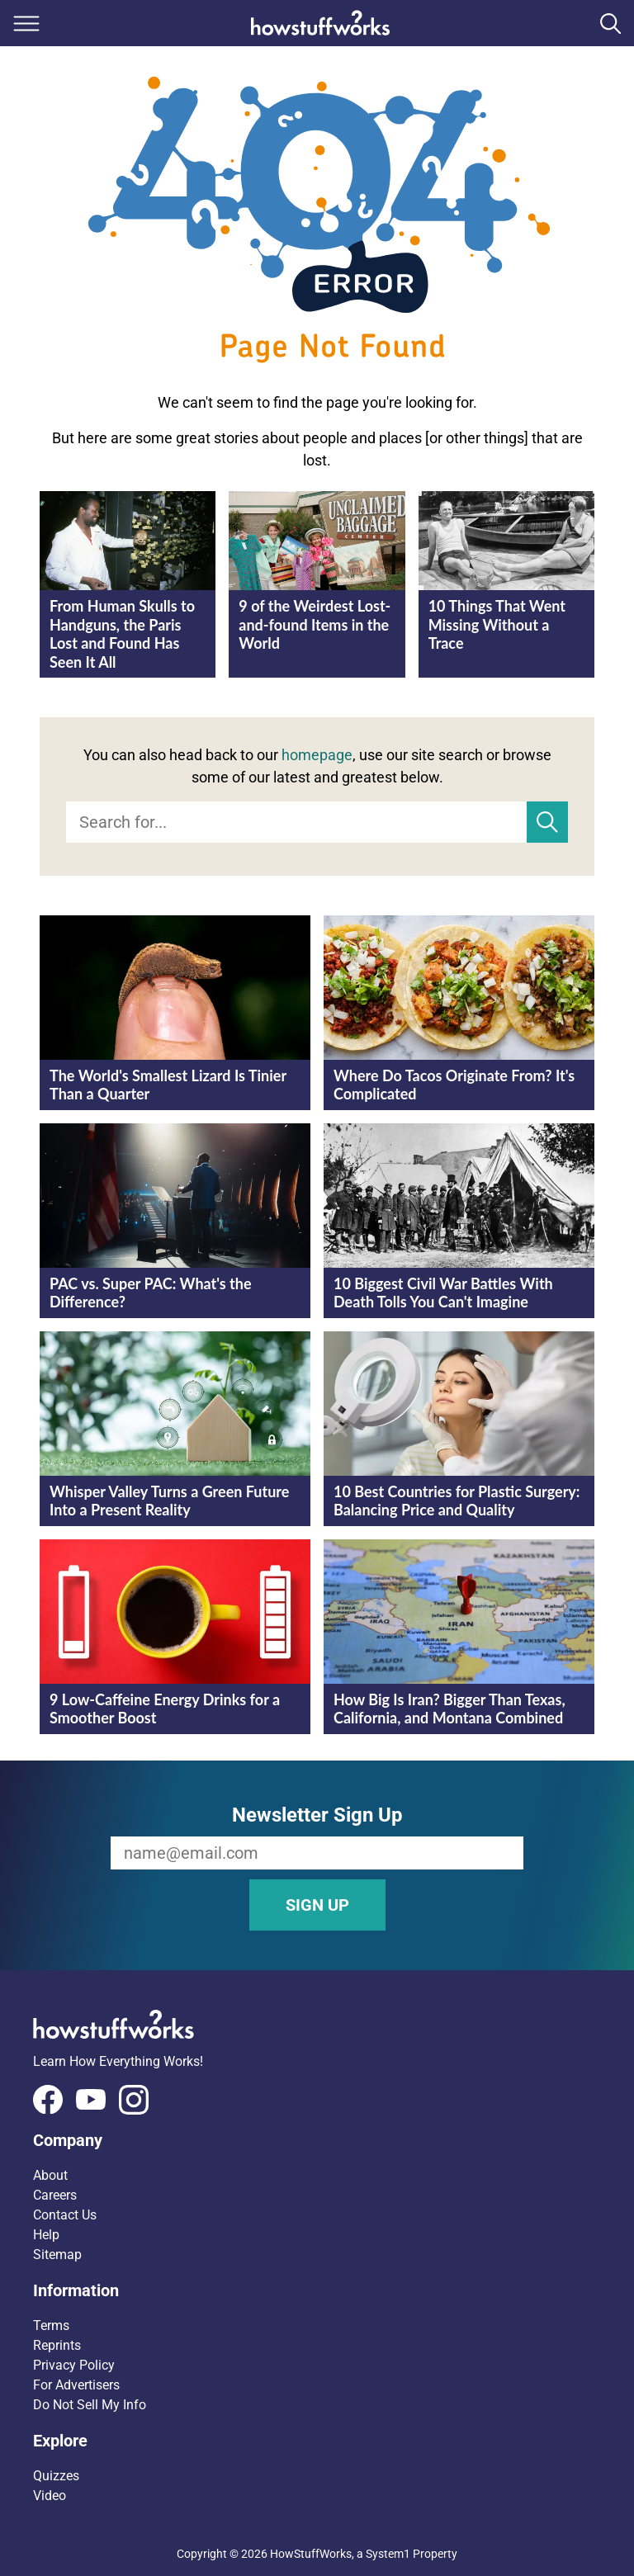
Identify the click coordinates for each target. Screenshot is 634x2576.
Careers (55, 2195)
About (50, 2175)
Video (49, 2495)
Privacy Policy (74, 2365)
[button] (317, 2140)
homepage (317, 754)
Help (46, 2235)
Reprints (57, 2345)
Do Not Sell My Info (89, 2405)
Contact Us (65, 2215)
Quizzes (56, 2476)
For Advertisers (76, 2385)
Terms (51, 2325)
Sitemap (57, 2254)
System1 (388, 2553)
